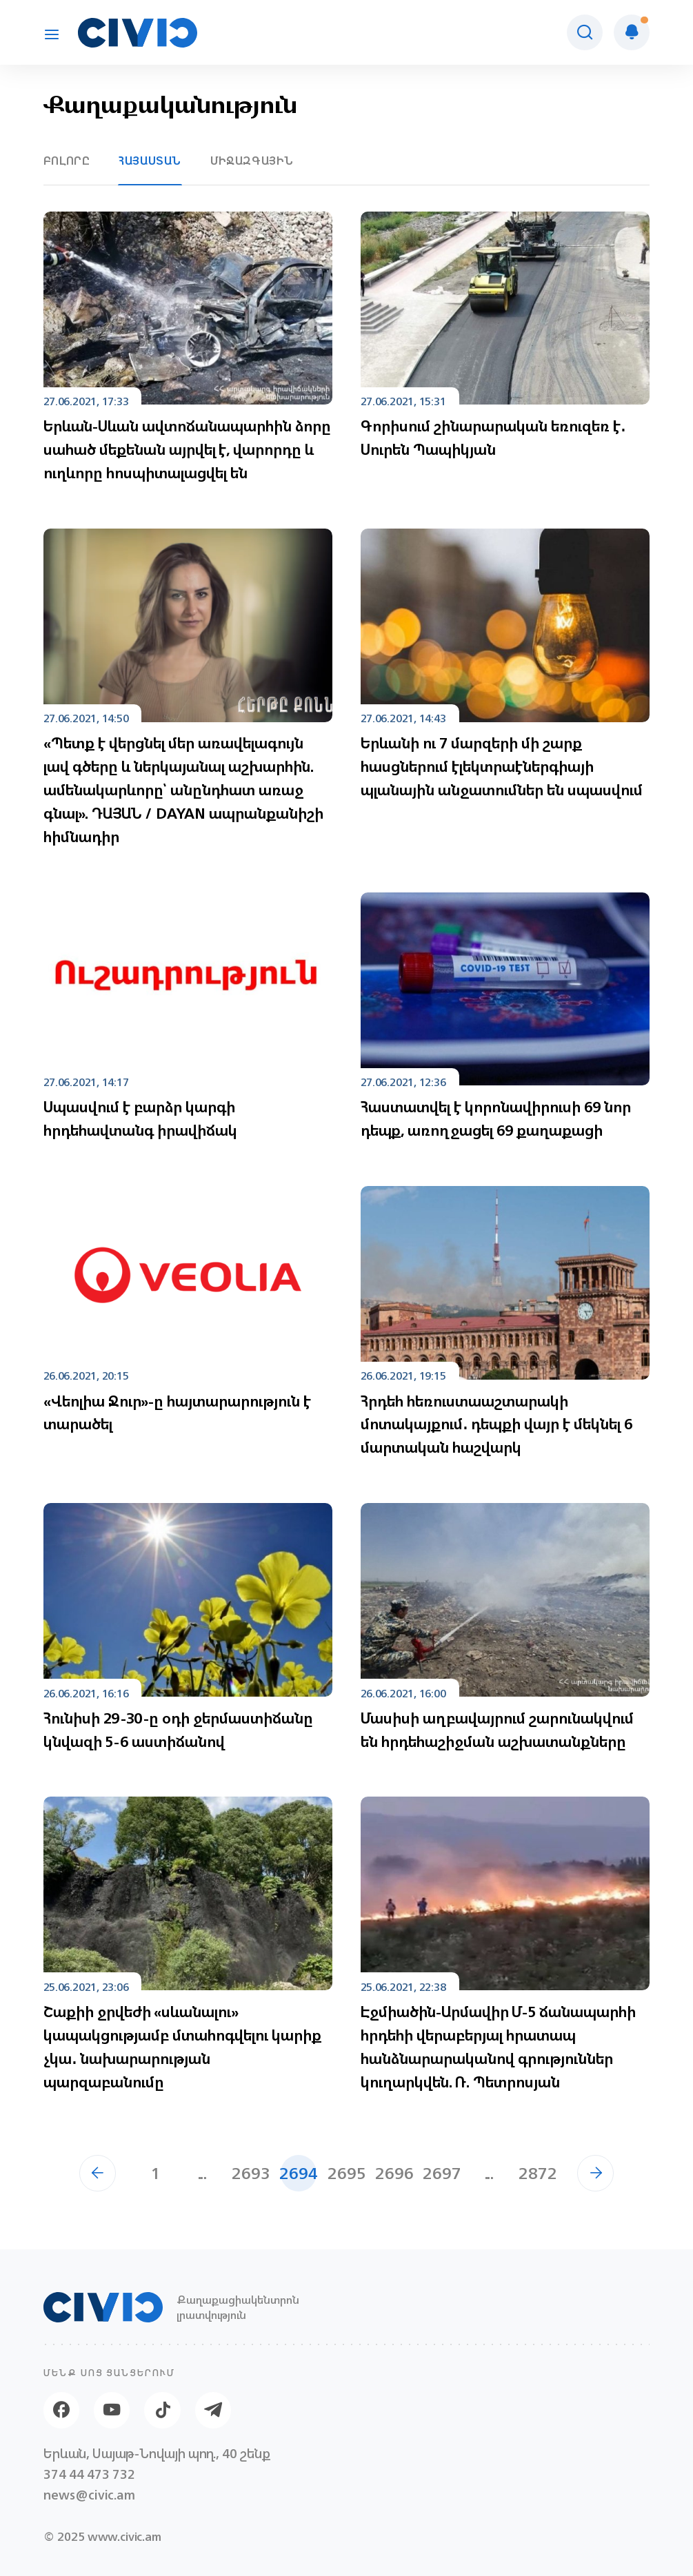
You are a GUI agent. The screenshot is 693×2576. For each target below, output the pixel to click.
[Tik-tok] (162, 2410)
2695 (346, 2172)
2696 (394, 2172)
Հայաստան (150, 160)
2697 (442, 2172)
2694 (299, 2172)
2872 (538, 2172)
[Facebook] (61, 2410)
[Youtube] (112, 2410)
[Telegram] (213, 2410)
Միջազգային (252, 160)
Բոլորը (66, 160)
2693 (251, 2172)
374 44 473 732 (89, 2474)
